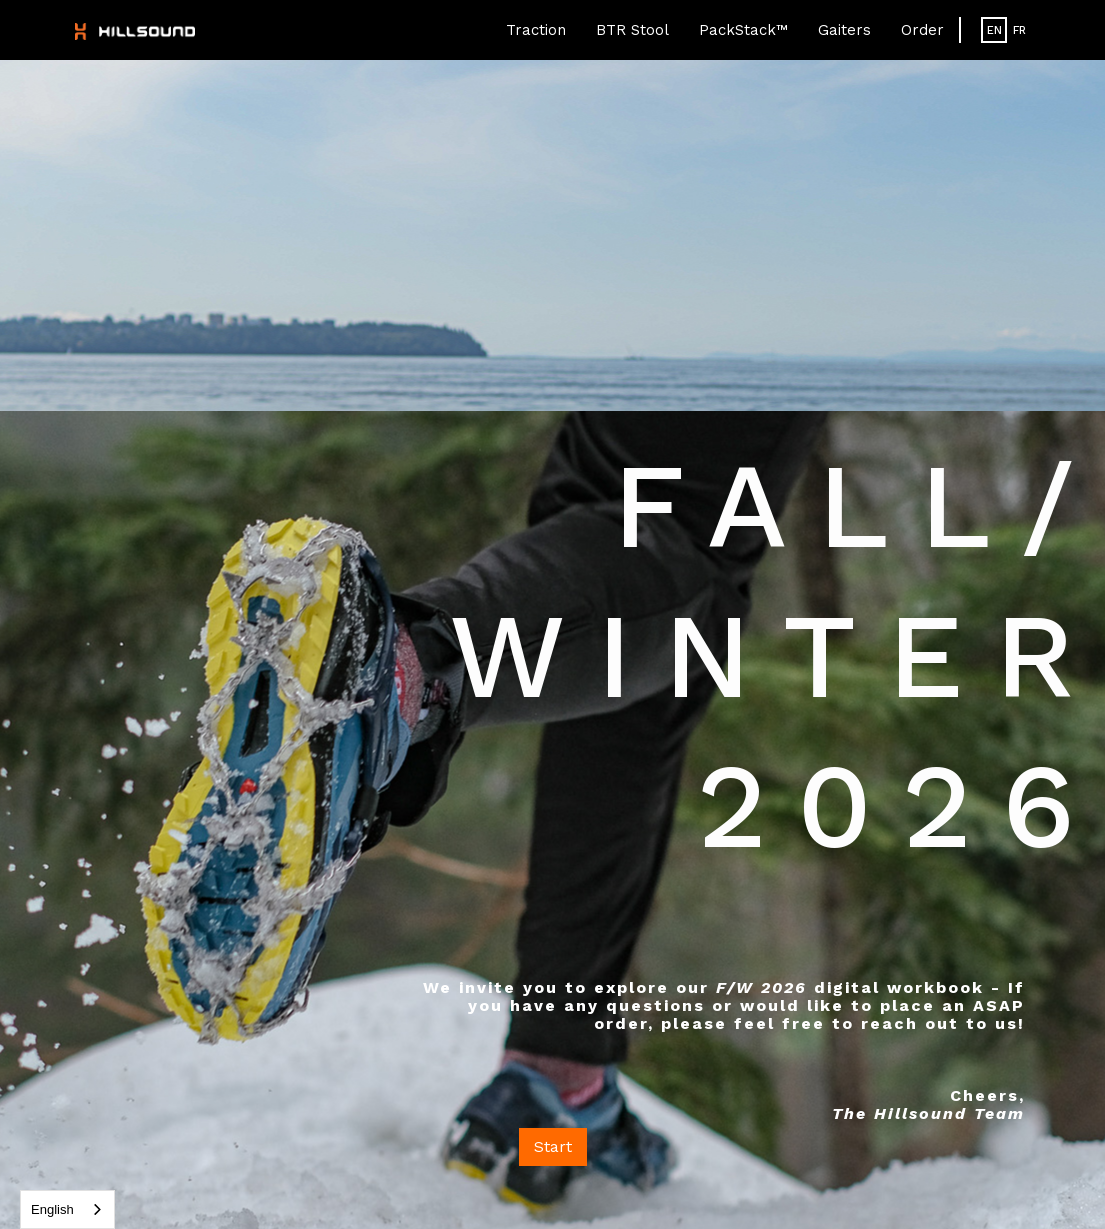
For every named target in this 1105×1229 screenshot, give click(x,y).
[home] (135, 30)
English (52, 1209)
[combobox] (67, 1209)
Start (553, 1146)
